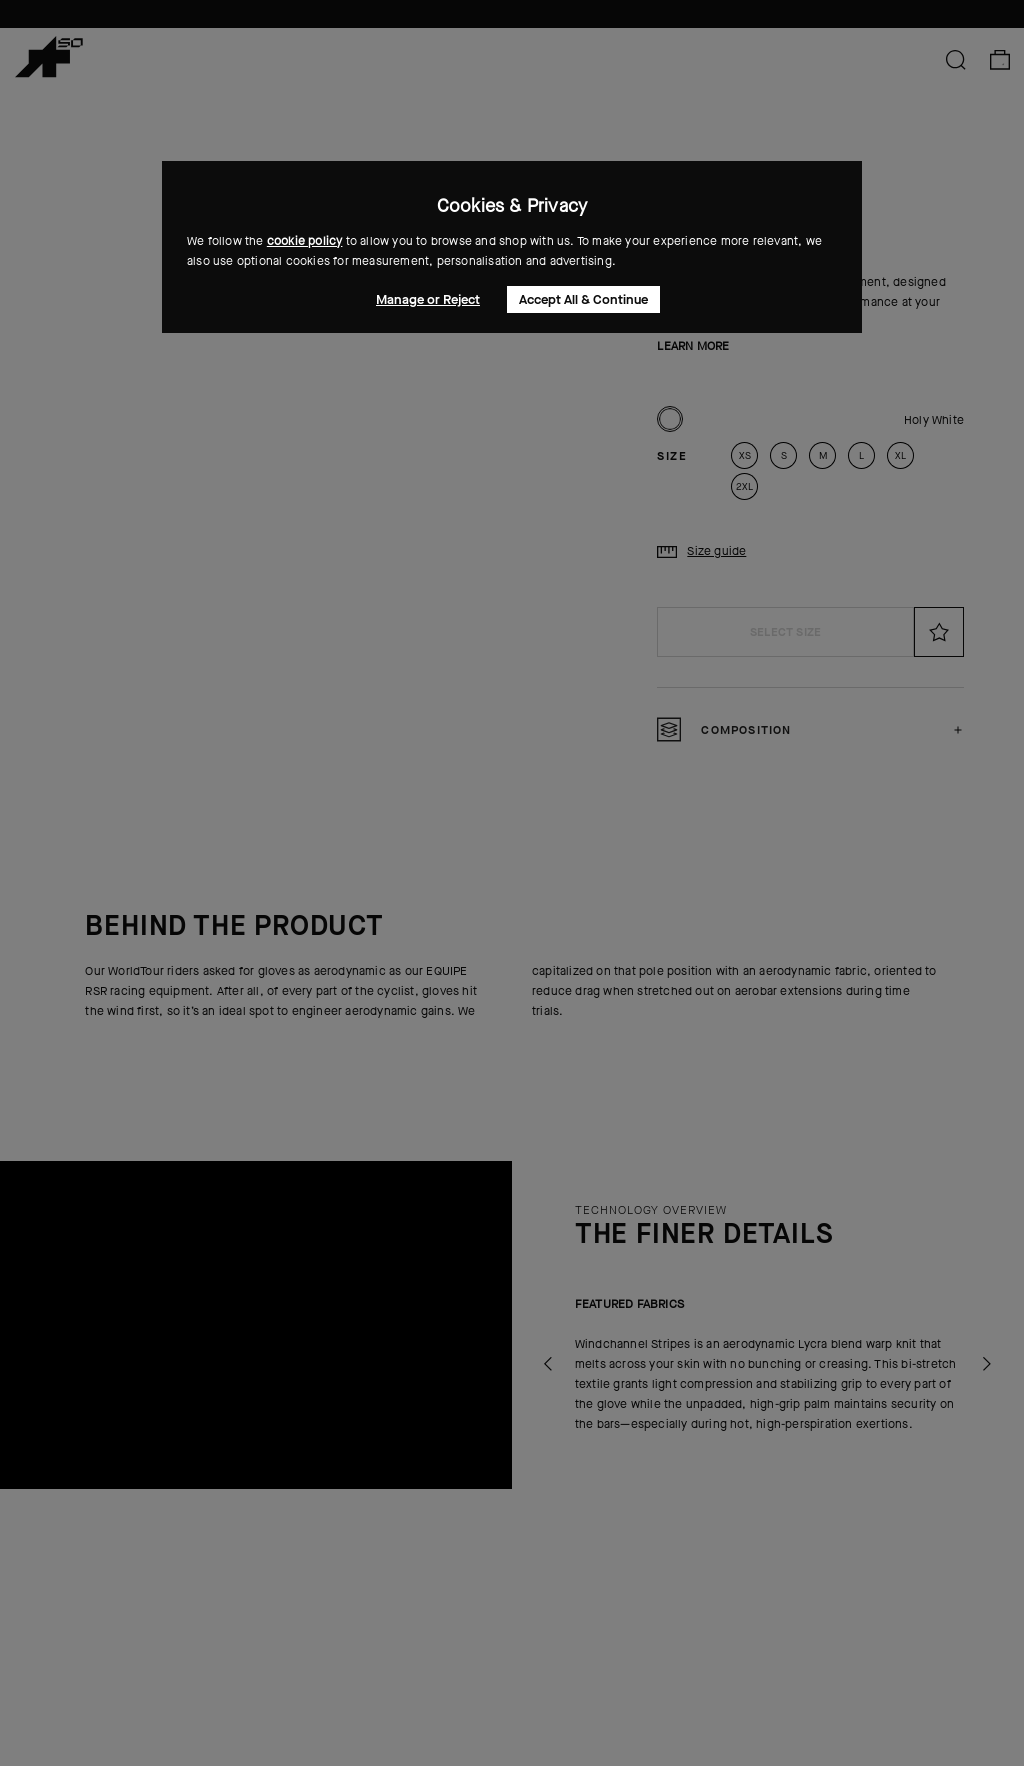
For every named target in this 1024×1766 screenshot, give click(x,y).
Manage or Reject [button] (428, 299)
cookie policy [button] (305, 241)
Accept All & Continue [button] (583, 299)
